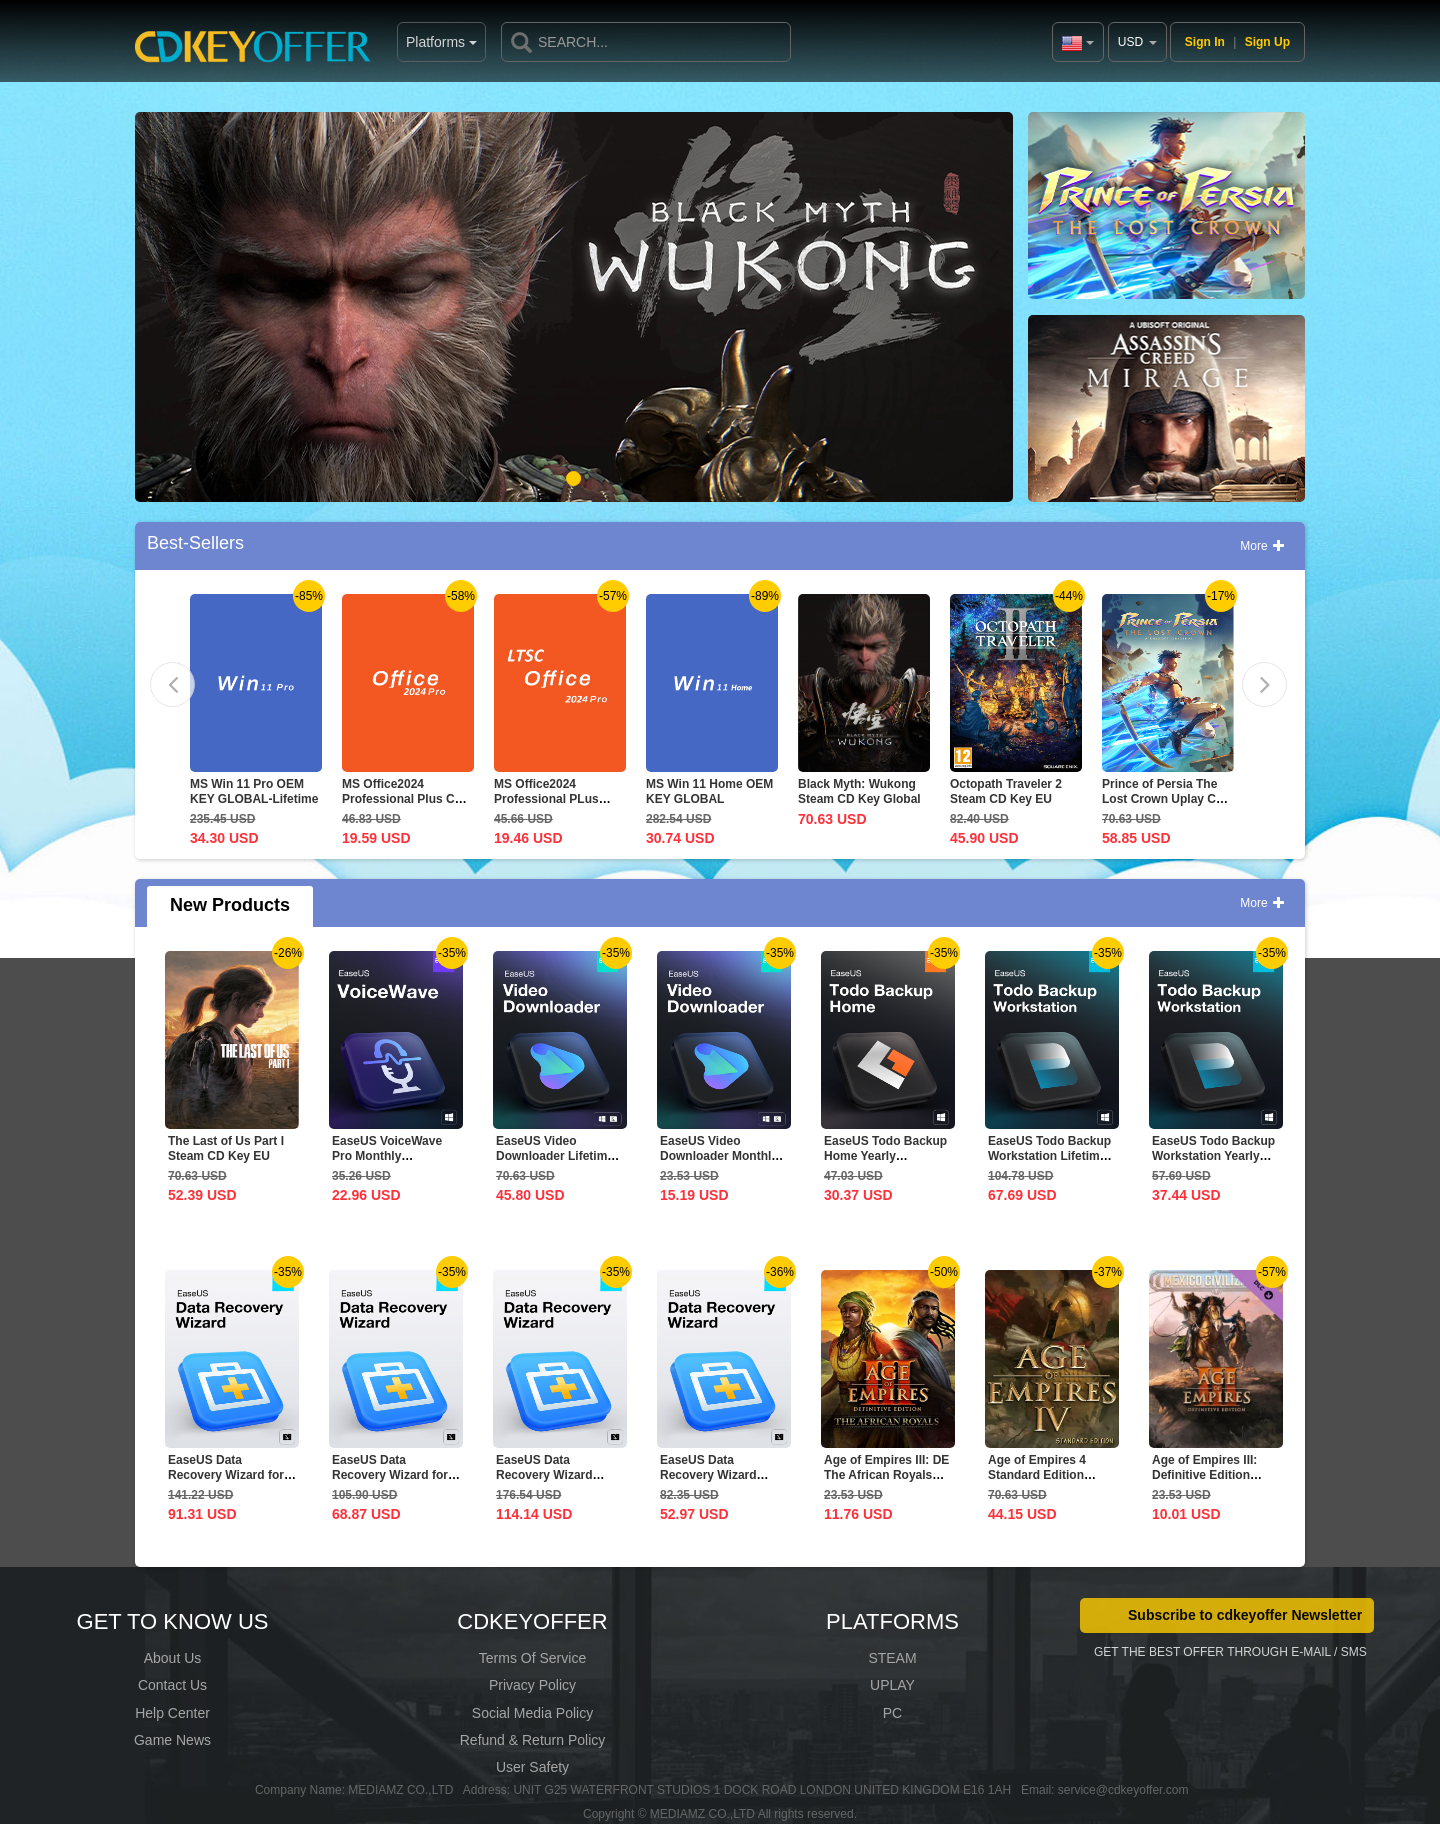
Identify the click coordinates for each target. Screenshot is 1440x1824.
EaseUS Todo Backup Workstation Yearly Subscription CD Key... (1213, 1163)
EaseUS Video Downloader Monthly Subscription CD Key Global (719, 1163)
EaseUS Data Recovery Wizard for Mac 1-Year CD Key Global (226, 1482)
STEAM (892, 1658)
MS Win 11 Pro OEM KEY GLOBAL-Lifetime (254, 791)
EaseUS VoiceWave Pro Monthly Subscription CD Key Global (391, 1163)
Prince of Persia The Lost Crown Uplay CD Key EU (1163, 799)
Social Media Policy (532, 1713)
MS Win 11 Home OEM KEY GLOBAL (709, 791)
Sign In (1205, 42)
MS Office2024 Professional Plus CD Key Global (402, 799)
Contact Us (172, 1685)
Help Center (172, 1713)
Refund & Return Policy (533, 1740)
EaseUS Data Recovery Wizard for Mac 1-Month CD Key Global (391, 1482)
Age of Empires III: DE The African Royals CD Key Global (886, 1475)
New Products (230, 905)
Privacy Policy (532, 1685)
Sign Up (1267, 42)
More (1262, 546)
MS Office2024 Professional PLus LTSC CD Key (546, 799)
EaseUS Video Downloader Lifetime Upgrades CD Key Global (555, 1163)
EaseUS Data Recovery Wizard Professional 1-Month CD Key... (721, 1482)
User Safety (532, 1767)
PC (892, 1713)
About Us (173, 1658)
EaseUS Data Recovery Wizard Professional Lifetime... (544, 1482)
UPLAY (892, 1685)
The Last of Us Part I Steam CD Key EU (226, 1148)
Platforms (387, 42)
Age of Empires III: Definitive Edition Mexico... (1204, 1475)
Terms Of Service (532, 1658)
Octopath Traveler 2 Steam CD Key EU (1006, 791)
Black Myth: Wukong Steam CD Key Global (859, 791)
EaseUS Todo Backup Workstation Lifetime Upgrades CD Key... (1049, 1156)
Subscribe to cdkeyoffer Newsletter (1245, 1615)
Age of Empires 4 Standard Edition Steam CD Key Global (1049, 1475)
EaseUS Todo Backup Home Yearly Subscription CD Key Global (885, 1163)
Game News (172, 1740)
